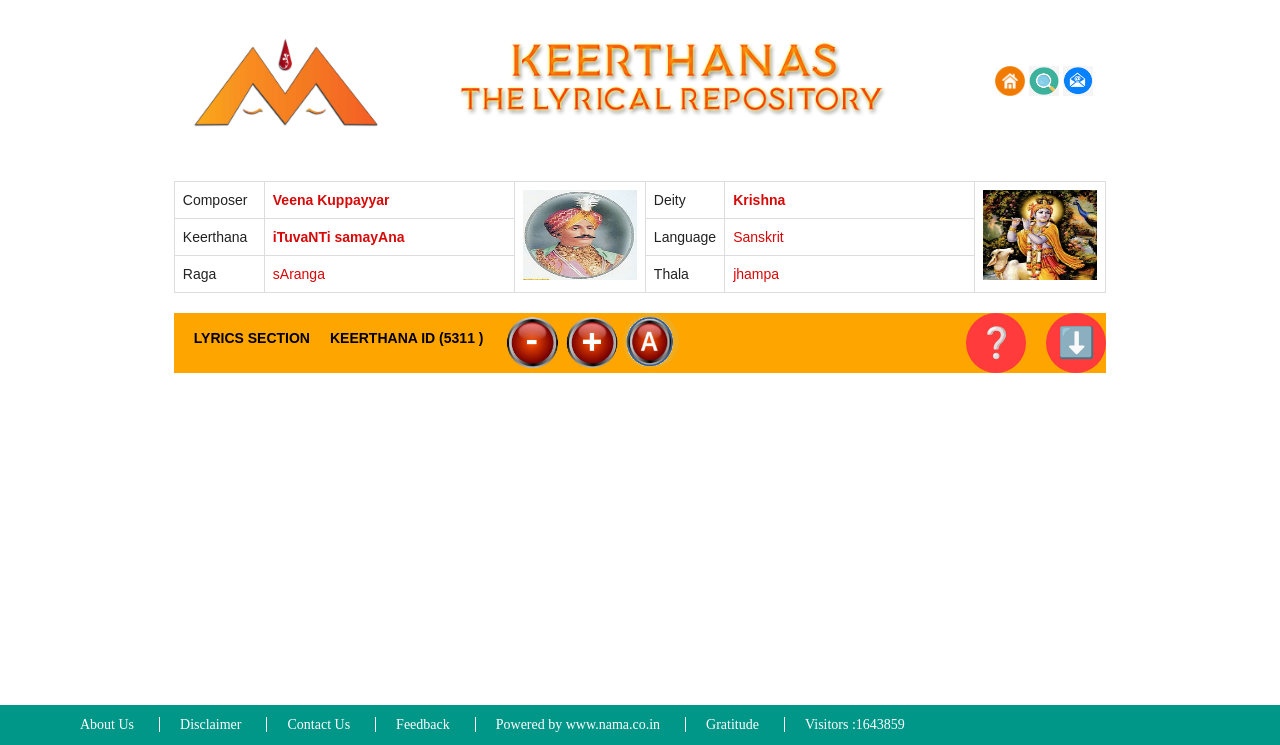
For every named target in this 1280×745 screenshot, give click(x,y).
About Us (107, 724)
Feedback (423, 724)
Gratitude (732, 724)
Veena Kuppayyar (331, 200)
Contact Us (318, 724)
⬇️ (1076, 342)
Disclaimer (210, 724)
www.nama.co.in (613, 724)
